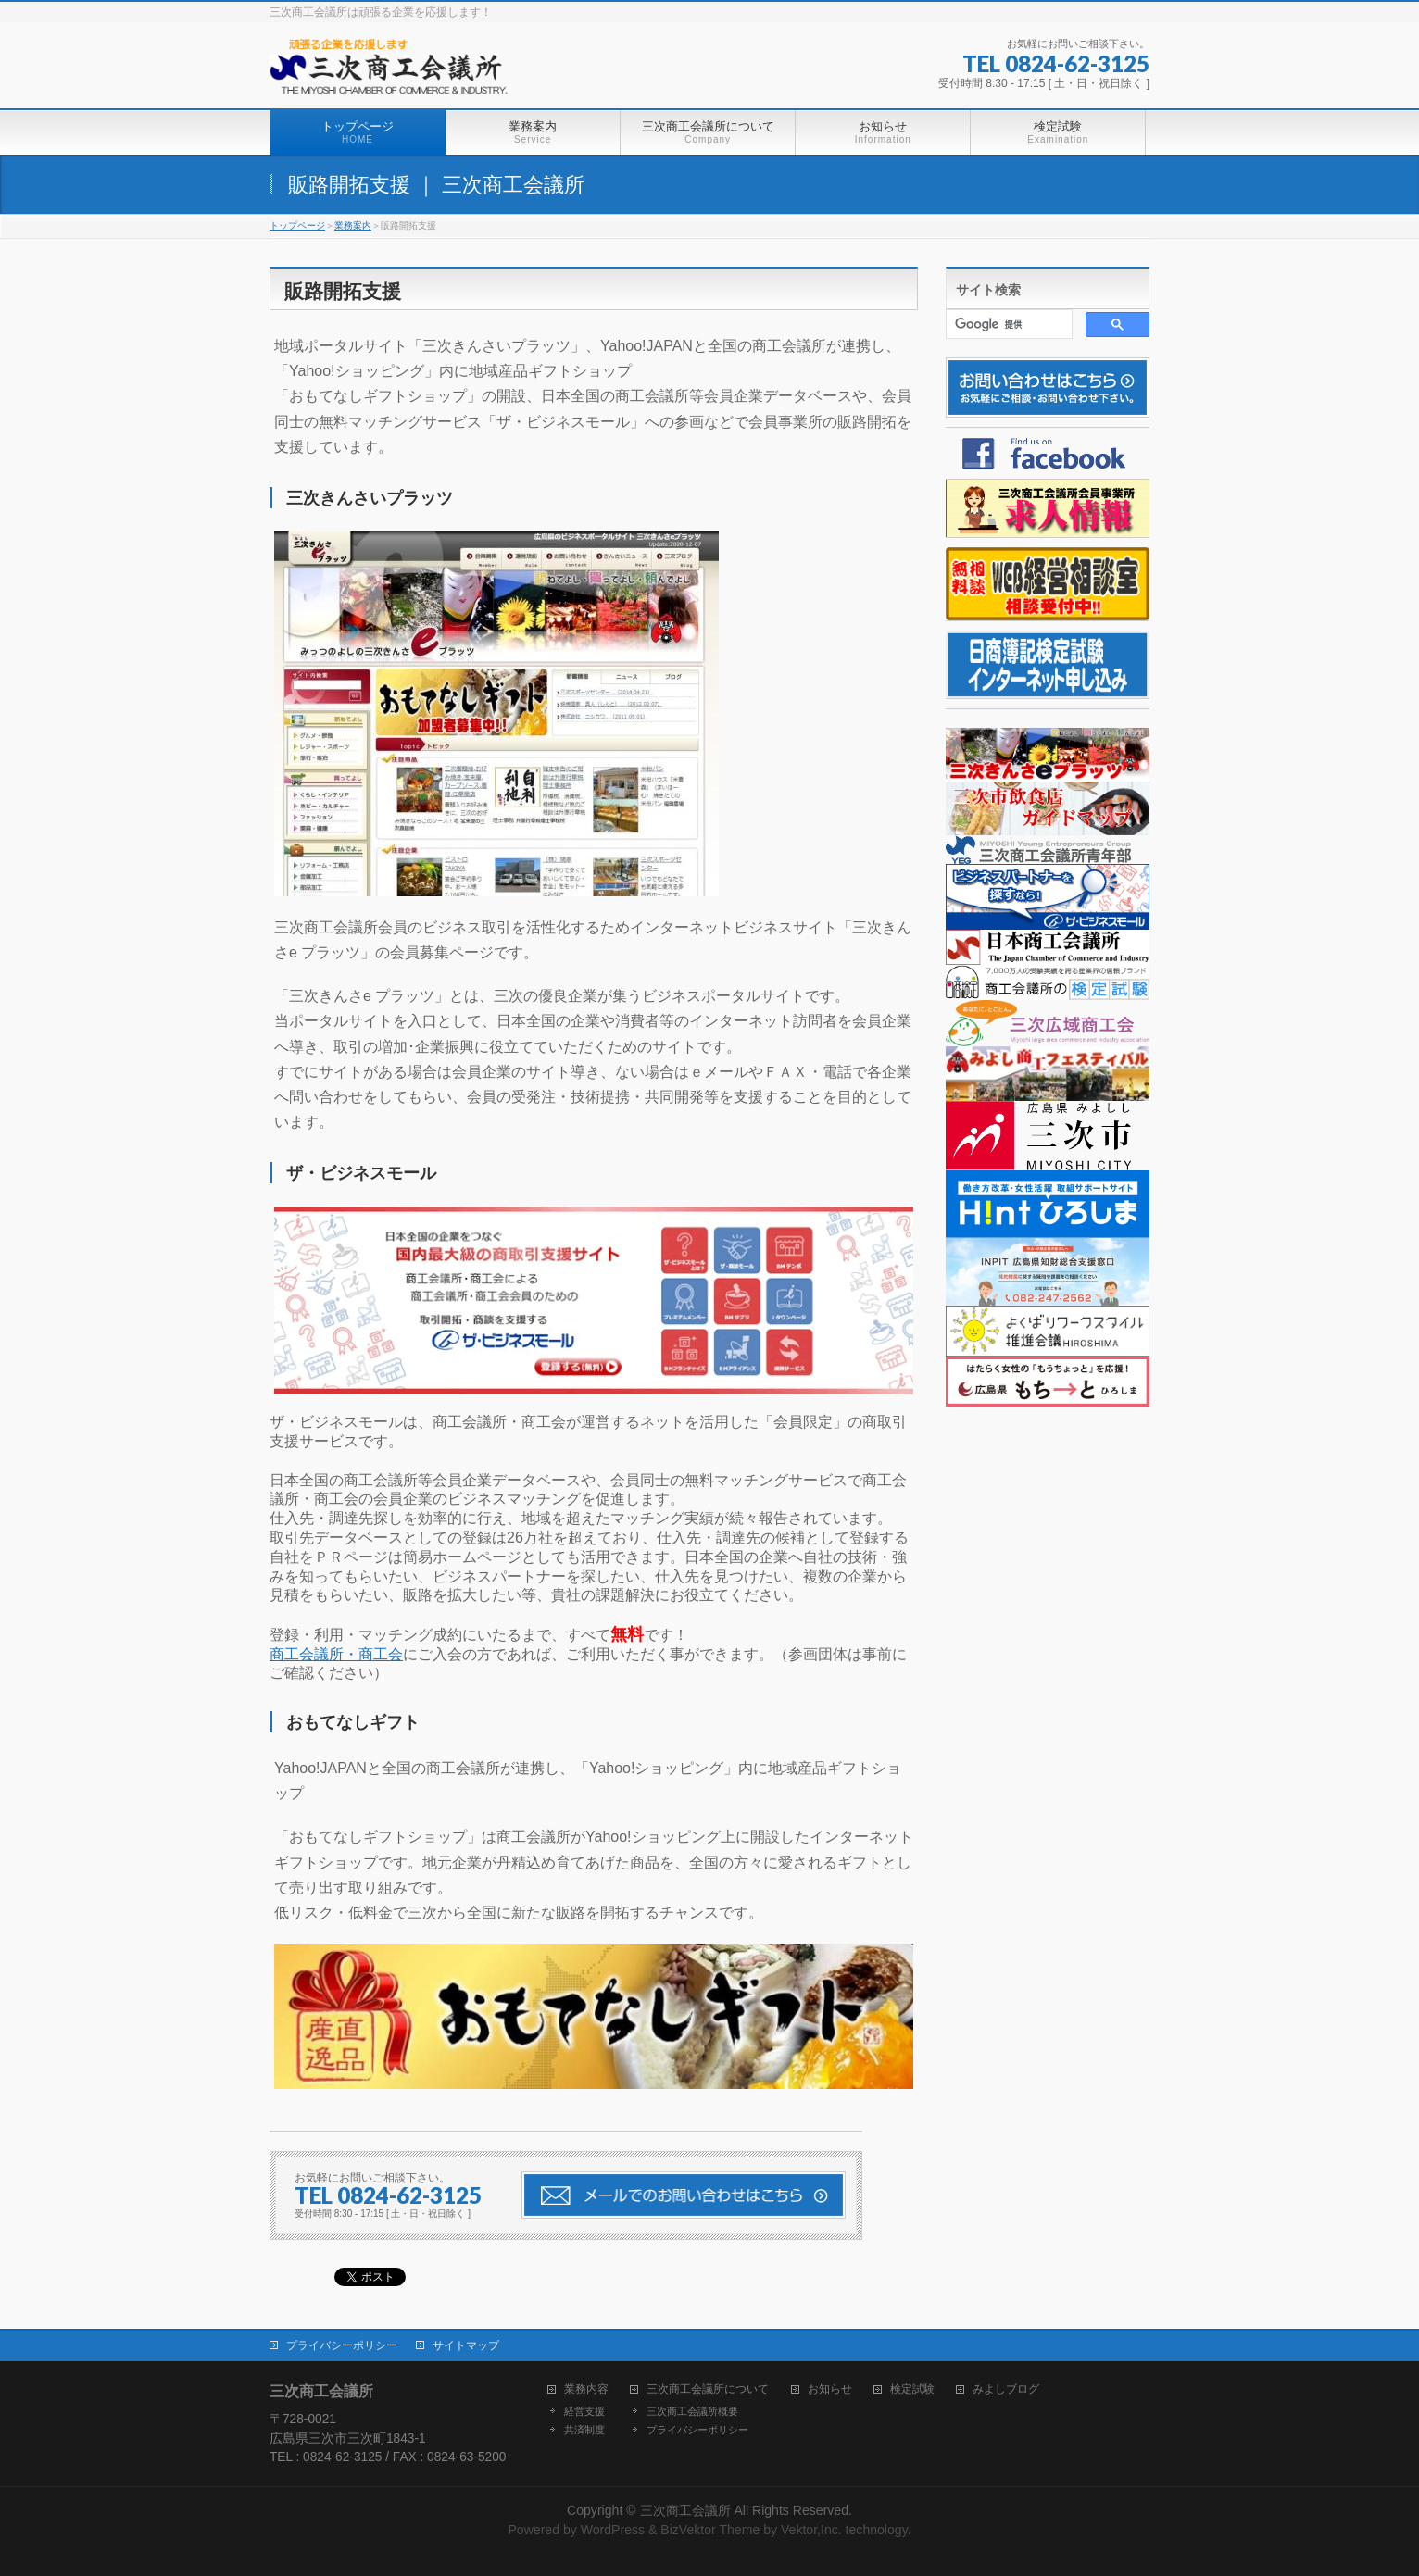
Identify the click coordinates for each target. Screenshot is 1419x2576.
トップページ (297, 225)
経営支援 (584, 2411)
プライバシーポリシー (341, 2345)
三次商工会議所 (685, 2510)
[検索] (1007, 324)
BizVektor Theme (710, 2529)
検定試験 (912, 2389)
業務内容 (586, 2389)
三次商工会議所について (708, 2389)
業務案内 (352, 225)
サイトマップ (466, 2345)
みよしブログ (1006, 2389)
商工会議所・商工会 (336, 1654)
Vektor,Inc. (811, 2529)
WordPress (613, 2529)
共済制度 (584, 2429)
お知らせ (830, 2389)
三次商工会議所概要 (692, 2411)
